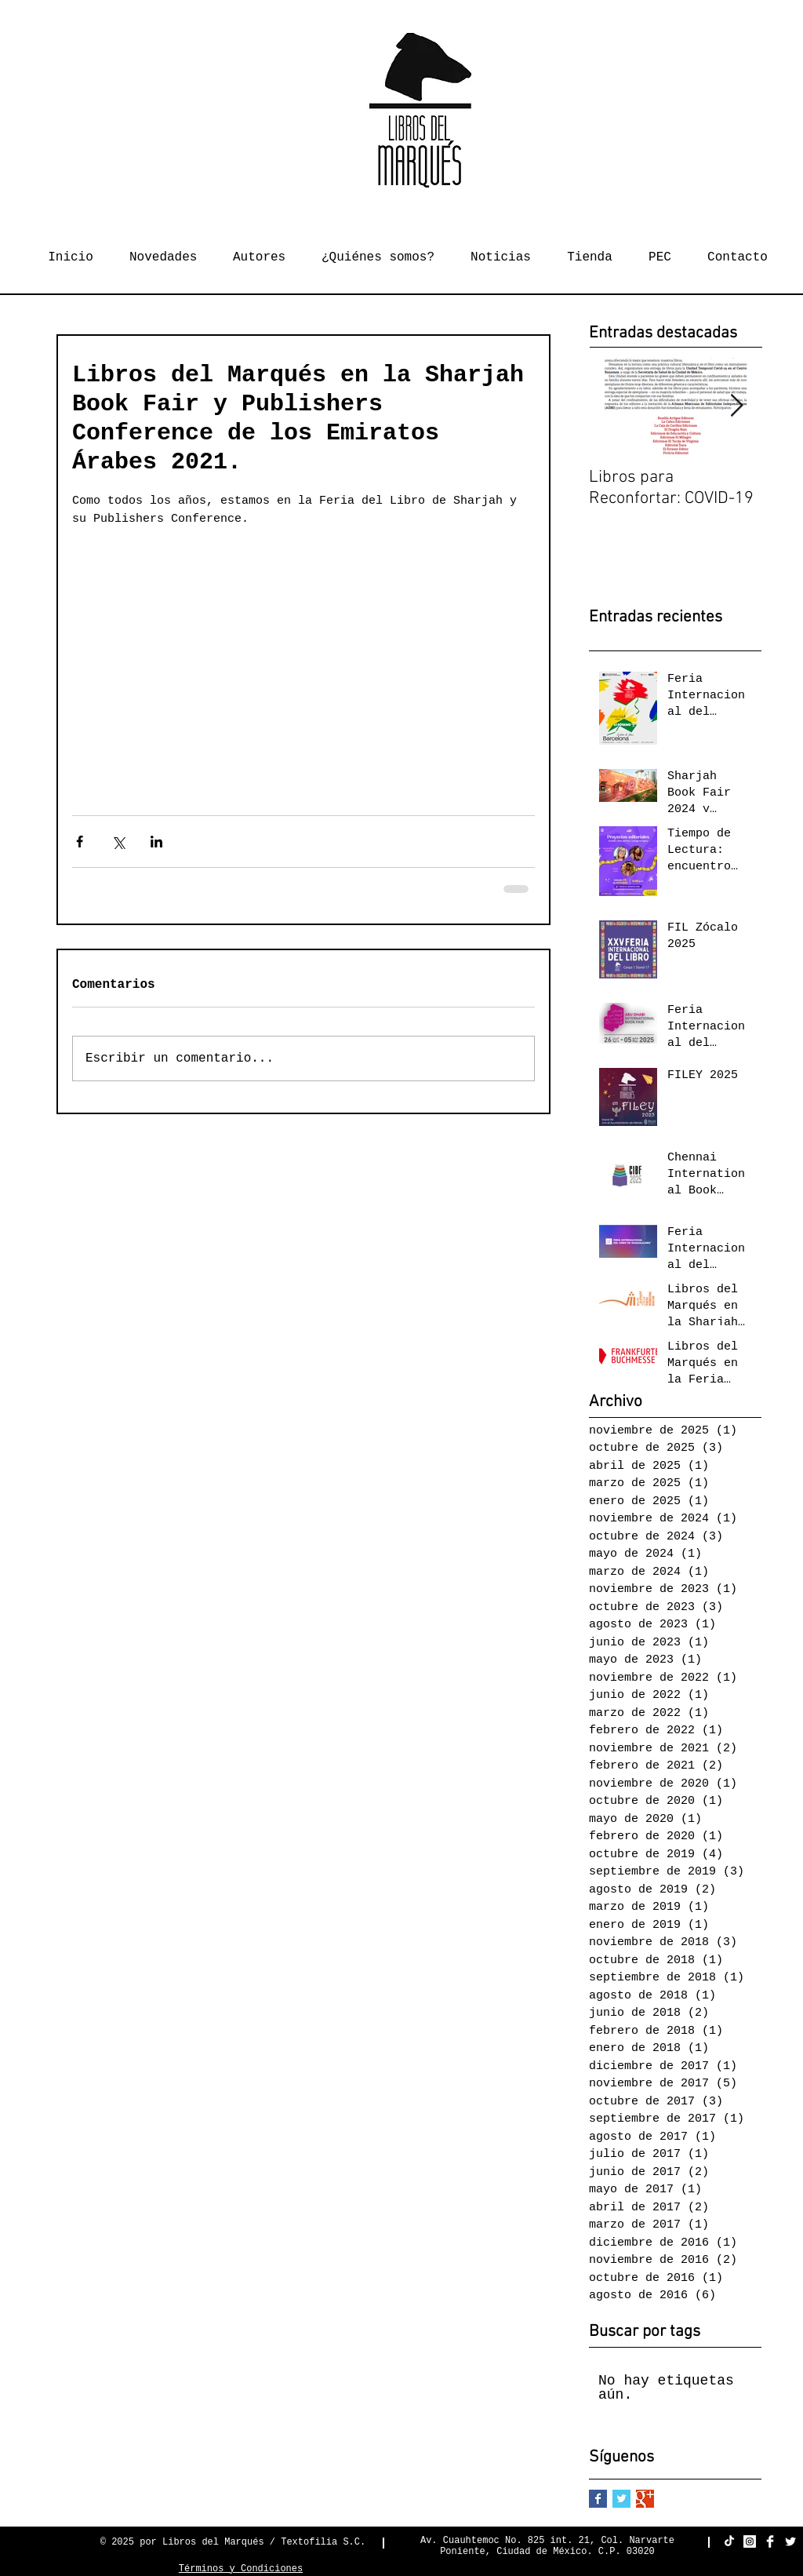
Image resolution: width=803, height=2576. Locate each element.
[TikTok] (729, 2541)
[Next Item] (736, 407)
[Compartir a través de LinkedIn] (156, 841)
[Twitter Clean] (790, 2541)
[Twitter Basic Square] (621, 2499)
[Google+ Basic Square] (645, 2499)
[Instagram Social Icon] (749, 2541)
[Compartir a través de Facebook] (79, 841)
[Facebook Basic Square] (598, 2499)
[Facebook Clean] (770, 2541)
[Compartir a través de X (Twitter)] (118, 841)
